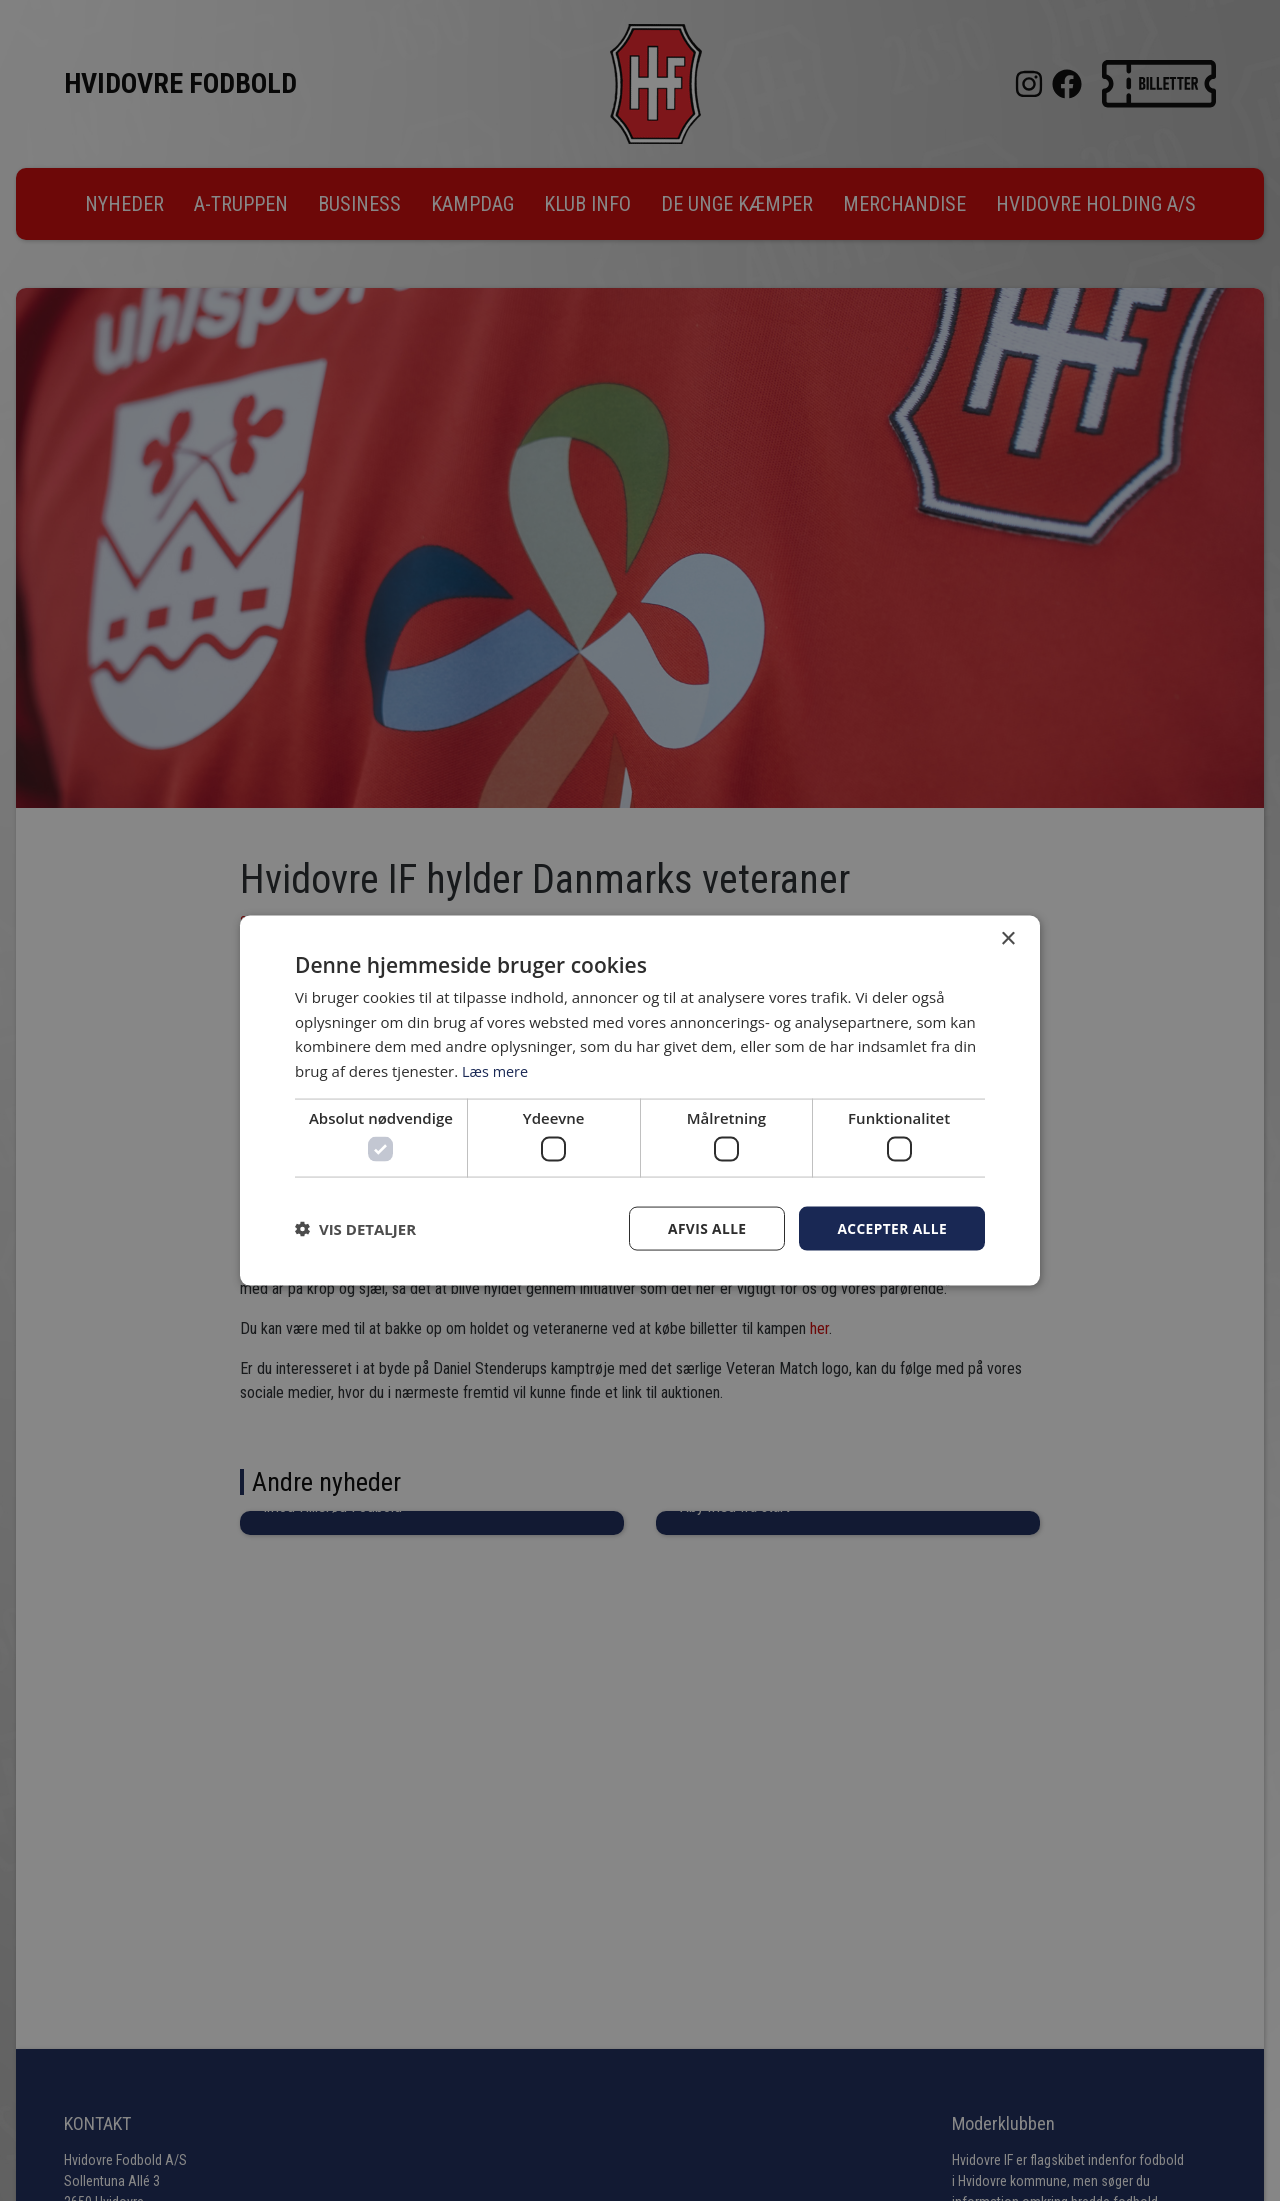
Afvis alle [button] (705, 1228)
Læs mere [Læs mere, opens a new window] (496, 1070)
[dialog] (640, 1100)
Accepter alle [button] (891, 1228)
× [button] (1007, 938)
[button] (355, 1229)
